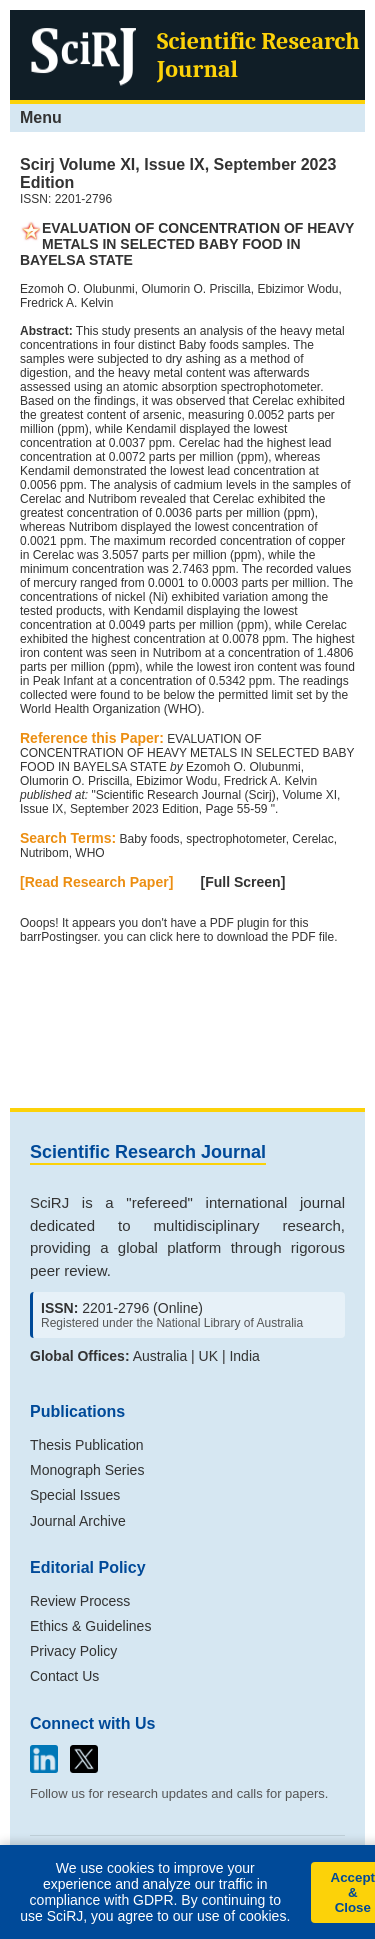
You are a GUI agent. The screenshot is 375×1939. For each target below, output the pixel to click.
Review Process (80, 1601)
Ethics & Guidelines (90, 1626)
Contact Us (64, 1676)
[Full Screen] (243, 882)
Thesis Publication (87, 1445)
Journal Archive (78, 1521)
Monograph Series (87, 1470)
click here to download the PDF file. (243, 937)
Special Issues (75, 1495)
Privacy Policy (73, 1651)
